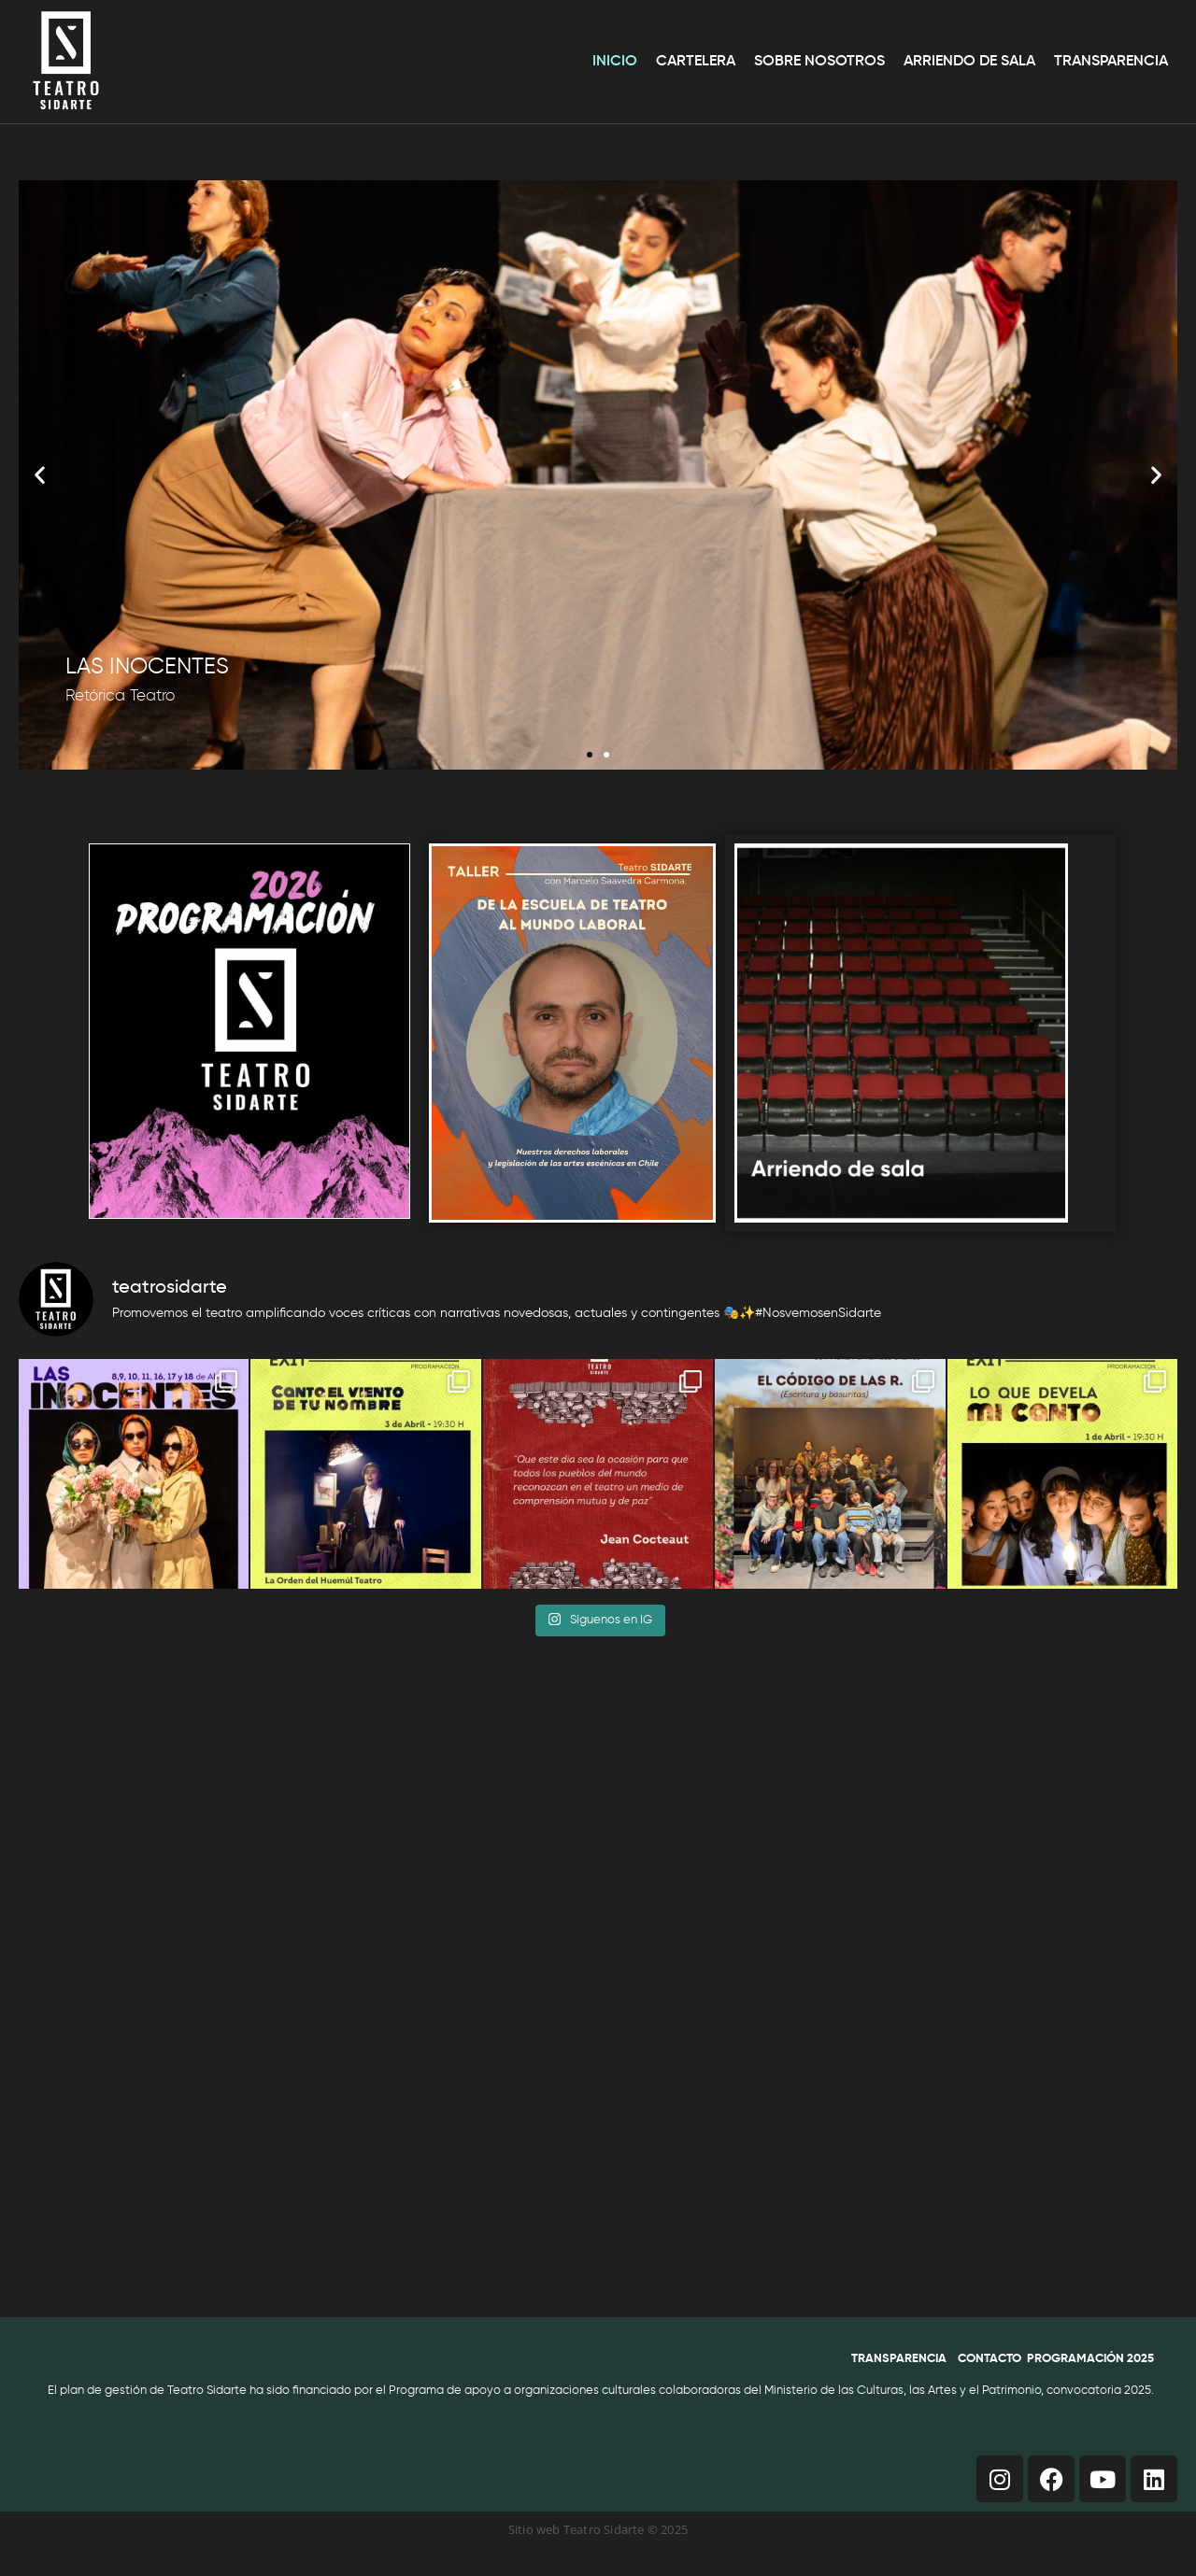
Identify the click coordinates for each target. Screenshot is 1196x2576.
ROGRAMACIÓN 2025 (1094, 2359)
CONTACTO (989, 2359)
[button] (39, 475)
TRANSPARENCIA (899, 2359)
